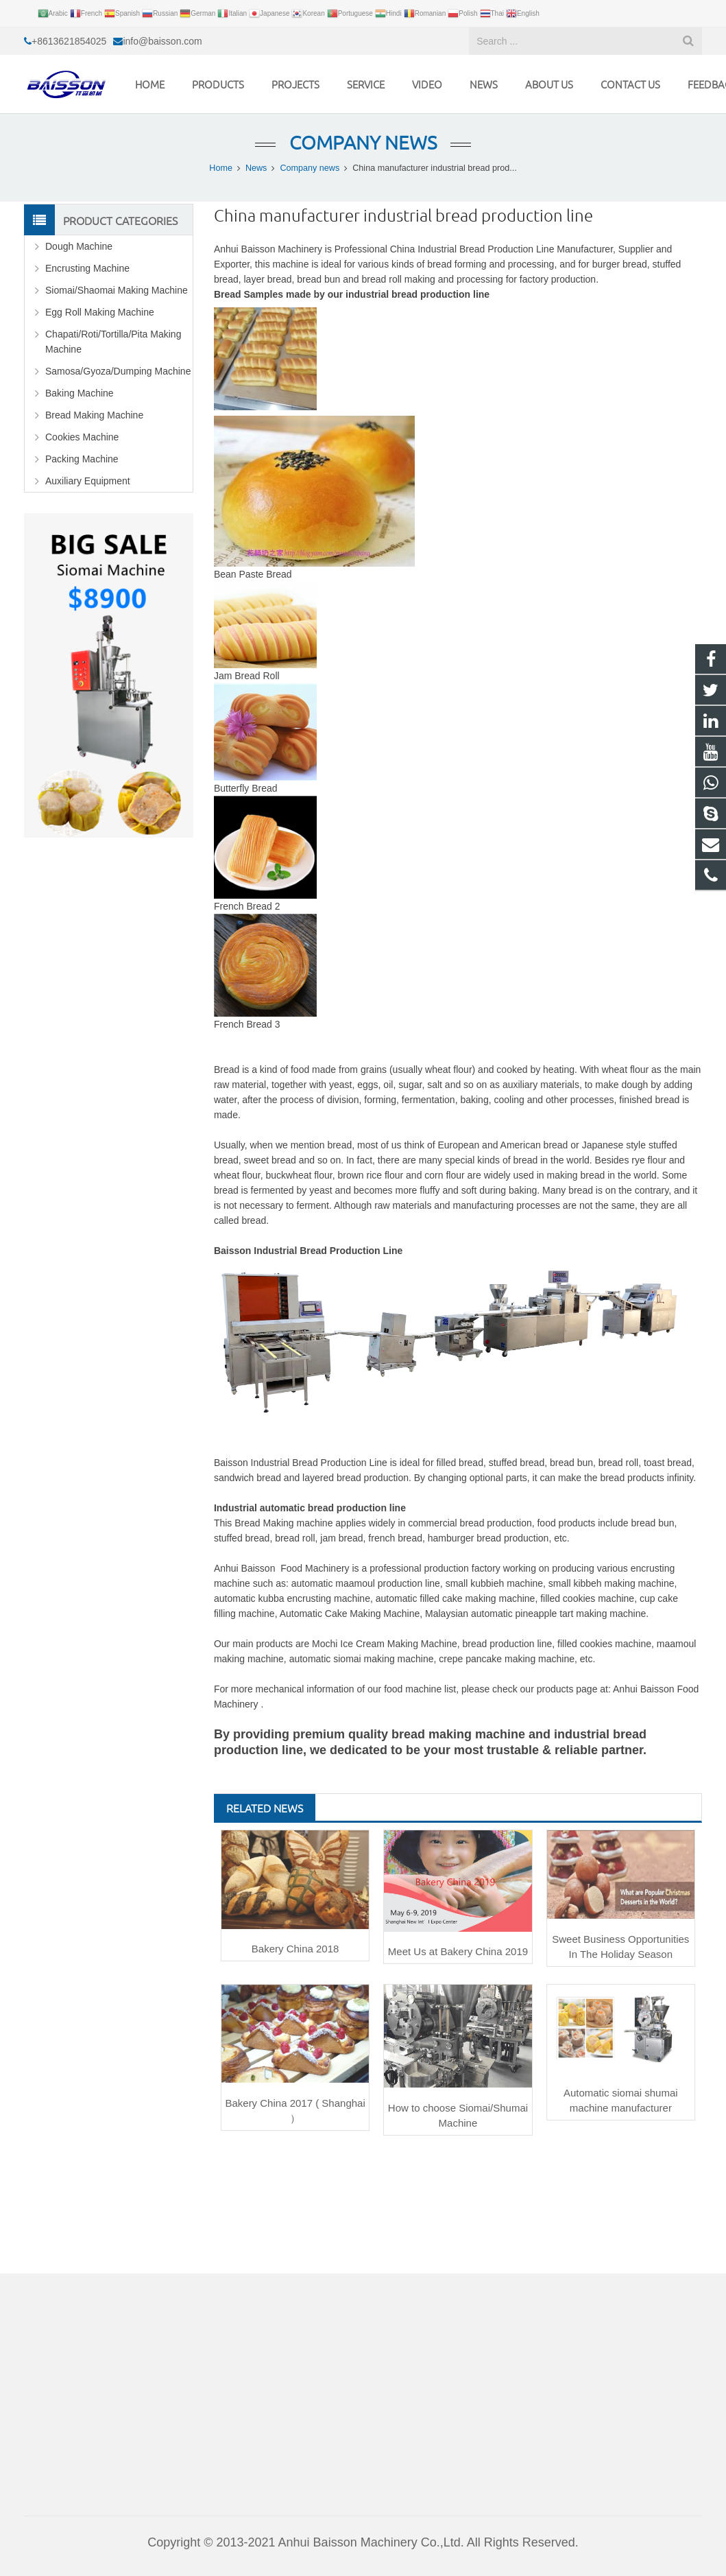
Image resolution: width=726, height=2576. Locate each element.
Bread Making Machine (94, 415)
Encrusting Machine (87, 268)
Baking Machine (79, 393)
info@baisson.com (162, 41)
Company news (363, 142)
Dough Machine (78, 246)
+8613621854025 (69, 41)
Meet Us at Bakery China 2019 (458, 1951)
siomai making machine (383, 1658)
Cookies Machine (82, 437)
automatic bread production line (333, 1507)
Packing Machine (82, 458)
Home (220, 168)
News (256, 168)
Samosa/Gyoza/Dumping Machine (118, 371)
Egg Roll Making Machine (99, 312)
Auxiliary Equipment (87, 480)
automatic (311, 1658)
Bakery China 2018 (295, 1948)
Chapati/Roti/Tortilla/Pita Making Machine (113, 342)
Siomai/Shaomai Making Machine (116, 290)
